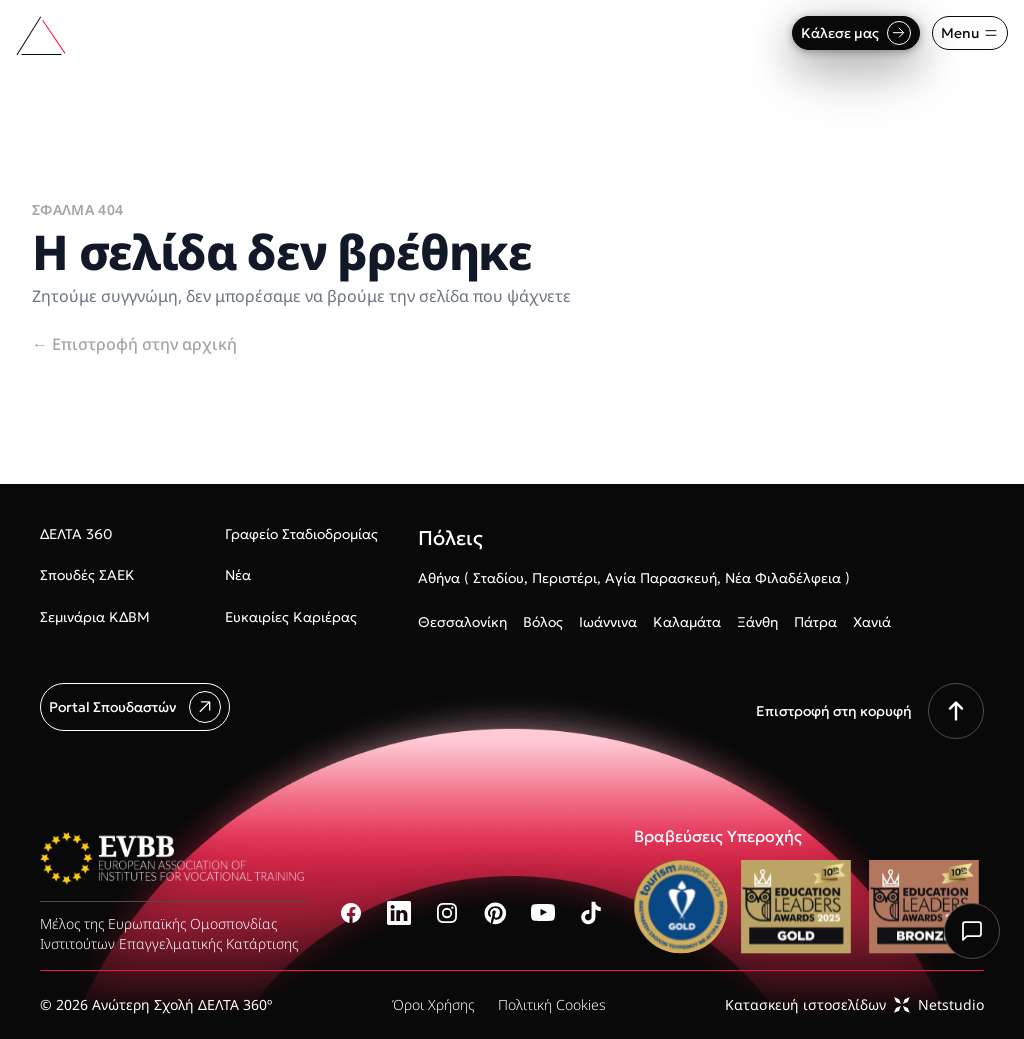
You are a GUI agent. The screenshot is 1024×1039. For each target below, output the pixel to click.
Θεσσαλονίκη (462, 622)
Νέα (238, 575)
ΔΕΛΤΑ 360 (76, 534)
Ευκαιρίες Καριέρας (291, 617)
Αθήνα (439, 578)
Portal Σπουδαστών (135, 707)
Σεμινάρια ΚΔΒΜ (95, 617)
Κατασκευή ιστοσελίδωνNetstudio (854, 1004)
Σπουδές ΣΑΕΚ (87, 575)
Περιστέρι (564, 578)
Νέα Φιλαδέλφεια (783, 578)
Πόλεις (450, 538)
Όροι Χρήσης (433, 1004)
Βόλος (543, 622)
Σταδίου (498, 578)
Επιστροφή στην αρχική (134, 344)
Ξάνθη (757, 622)
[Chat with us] (972, 931)
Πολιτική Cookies (552, 1004)
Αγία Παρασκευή (661, 578)
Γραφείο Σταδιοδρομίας (301, 534)
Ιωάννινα (608, 622)
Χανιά (872, 622)
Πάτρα (815, 622)
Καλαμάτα (687, 622)
